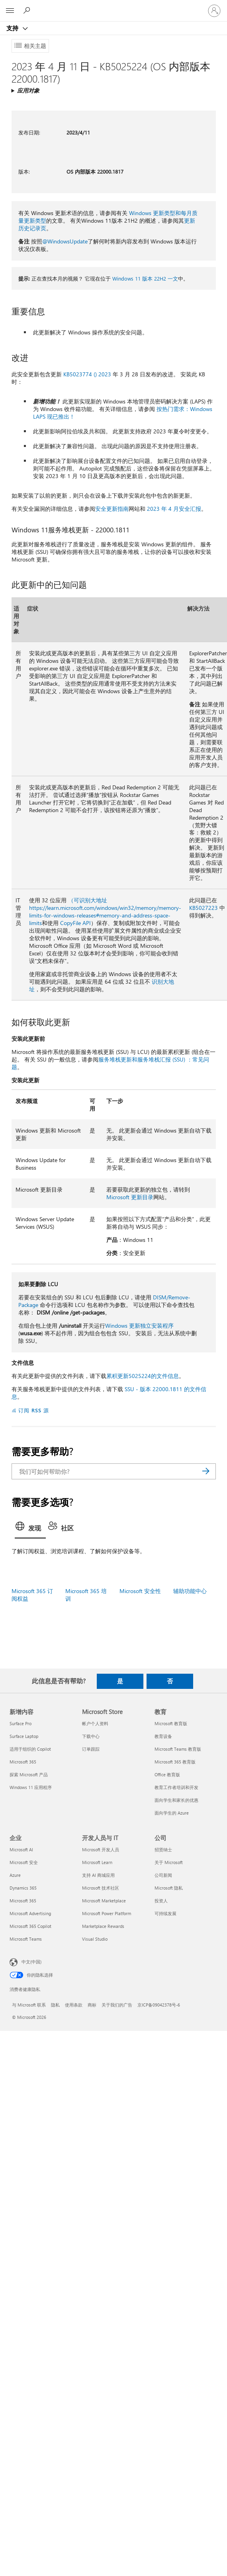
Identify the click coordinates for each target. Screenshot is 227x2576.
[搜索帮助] (28, 10)
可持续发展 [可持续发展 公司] (165, 1913)
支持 (13, 28)
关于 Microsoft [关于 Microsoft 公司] (169, 1862)
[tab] (30, 1528)
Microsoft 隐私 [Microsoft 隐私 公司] (169, 1888)
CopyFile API (75, 923)
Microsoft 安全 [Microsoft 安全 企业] (24, 1862)
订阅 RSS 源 (33, 1410)
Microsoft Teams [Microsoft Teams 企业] (26, 1939)
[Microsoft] (113, 6)
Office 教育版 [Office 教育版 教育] (167, 1774)
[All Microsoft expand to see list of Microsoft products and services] (10, 10)
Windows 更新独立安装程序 (139, 1325)
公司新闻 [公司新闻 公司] (163, 1875)
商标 (92, 2005)
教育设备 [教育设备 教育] (163, 1736)
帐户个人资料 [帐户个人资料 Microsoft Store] (95, 1723)
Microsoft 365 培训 (86, 1594)
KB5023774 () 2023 (87, 374)
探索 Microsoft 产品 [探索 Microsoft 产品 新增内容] (29, 1774)
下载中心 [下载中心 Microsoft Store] (91, 1736)
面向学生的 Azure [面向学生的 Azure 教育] (172, 1813)
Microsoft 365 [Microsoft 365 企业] (23, 1901)
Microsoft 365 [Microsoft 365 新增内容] (23, 1762)
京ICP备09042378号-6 (158, 2005)
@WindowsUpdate (65, 241)
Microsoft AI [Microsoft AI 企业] (21, 1849)
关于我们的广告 (117, 2005)
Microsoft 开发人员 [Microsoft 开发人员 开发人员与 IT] (100, 1849)
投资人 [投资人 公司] (161, 1901)
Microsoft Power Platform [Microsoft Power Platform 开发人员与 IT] (106, 1913)
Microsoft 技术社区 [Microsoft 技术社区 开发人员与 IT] (100, 1888)
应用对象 (28, 90)
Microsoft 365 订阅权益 (32, 1594)
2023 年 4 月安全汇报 (174, 508)
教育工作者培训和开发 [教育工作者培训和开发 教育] (176, 1787)
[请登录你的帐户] (214, 10)
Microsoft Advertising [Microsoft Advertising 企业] (30, 1913)
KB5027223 (203, 907)
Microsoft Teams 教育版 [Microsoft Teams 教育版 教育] (178, 1749)
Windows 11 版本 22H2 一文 (145, 278)
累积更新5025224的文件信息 (142, 1376)
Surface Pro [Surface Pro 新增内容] (20, 1723)
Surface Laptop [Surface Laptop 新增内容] (24, 1736)
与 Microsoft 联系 (29, 2005)
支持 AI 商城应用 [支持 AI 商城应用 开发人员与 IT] (98, 1875)
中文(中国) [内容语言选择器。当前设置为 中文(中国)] (31, 1961)
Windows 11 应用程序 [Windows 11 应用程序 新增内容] (31, 1787)
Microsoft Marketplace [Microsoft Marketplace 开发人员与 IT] (104, 1901)
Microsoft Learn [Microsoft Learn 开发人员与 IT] (97, 1862)
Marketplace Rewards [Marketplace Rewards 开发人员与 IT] (103, 1926)
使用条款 (73, 2005)
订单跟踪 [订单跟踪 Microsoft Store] (91, 1749)
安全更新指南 (112, 508)
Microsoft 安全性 (140, 1591)
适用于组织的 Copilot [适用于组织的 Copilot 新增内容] (30, 1749)
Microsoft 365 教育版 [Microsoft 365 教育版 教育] (175, 1762)
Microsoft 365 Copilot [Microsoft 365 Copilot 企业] (30, 1926)
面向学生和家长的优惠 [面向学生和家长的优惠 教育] (176, 1800)
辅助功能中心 (190, 1591)
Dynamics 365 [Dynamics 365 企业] (23, 1888)
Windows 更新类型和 (155, 213)
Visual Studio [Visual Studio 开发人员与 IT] (95, 1939)
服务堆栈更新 (115, 1059)
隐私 (55, 2005)
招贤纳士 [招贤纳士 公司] (163, 1849)
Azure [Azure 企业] (15, 1875)
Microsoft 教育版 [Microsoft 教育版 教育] (171, 1723)
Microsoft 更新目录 (129, 1197)
